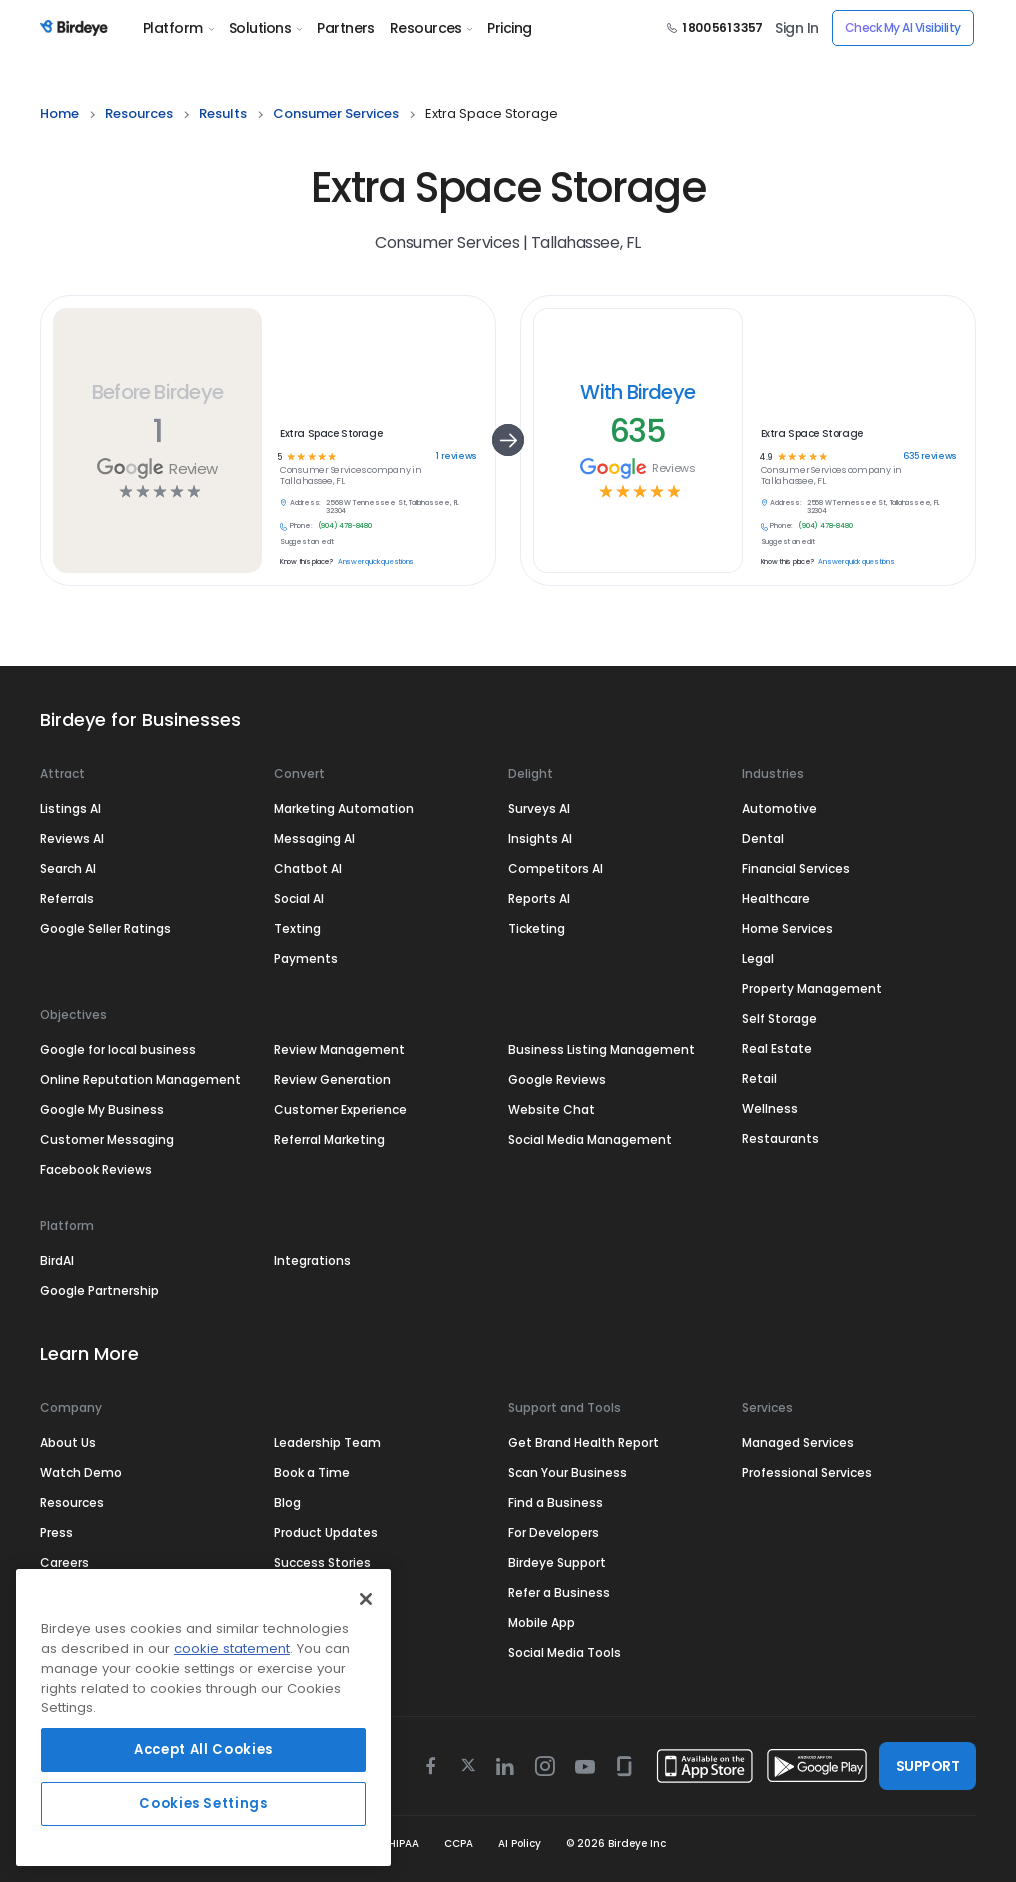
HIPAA (404, 1843)
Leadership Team (327, 1442)
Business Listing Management (601, 1049)
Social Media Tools (564, 1652)
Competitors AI (555, 868)
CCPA (458, 1843)
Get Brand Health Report (583, 1442)
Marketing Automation (344, 808)
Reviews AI (72, 838)
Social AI (299, 898)
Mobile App (541, 1622)
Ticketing (536, 928)
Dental (763, 838)
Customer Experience (340, 1109)
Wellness (770, 1108)
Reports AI (539, 898)
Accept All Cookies (203, 1749)
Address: (305, 503)
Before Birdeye (157, 392)
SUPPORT (927, 1766)
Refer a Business (559, 1592)
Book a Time (312, 1472)
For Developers (553, 1532)
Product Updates (326, 1532)
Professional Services (807, 1472)
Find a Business (555, 1502)
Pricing (509, 28)
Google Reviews (557, 1079)
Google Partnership (99, 1290)
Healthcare (776, 898)
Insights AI (540, 838)
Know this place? (306, 562)
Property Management (812, 988)
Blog (287, 1502)
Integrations (312, 1260)
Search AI (68, 868)
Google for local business (118, 1049)
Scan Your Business (567, 1472)
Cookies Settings (203, 1803)
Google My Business (102, 1109)
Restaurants (780, 1138)
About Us (68, 1442)
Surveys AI (539, 808)
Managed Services (798, 1442)
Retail (759, 1078)
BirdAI (57, 1260)
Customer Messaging (107, 1139)
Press (56, 1532)
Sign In (796, 28)
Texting (297, 928)
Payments (306, 958)
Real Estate (777, 1048)
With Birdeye (637, 392)
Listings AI (70, 808)
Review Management (339, 1049)
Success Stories (322, 1562)
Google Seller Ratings (105, 928)
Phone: (301, 526)
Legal (758, 958)
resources (139, 113)
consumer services (336, 113)
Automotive (779, 808)
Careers (64, 1562)
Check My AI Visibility (903, 27)
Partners (346, 28)
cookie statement (232, 1648)
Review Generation (332, 1079)
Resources (431, 28)
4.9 (766, 457)
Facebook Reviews (96, 1169)
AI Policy (519, 1843)
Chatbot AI (308, 868)
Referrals (67, 898)
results (223, 113)
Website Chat (551, 1109)
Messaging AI (314, 838)
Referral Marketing (329, 1139)
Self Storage (779, 1018)
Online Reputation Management (140, 1079)
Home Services (787, 928)
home (59, 113)
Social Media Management (590, 1139)
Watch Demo (81, 1472)
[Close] (366, 1599)
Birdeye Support (557, 1562)
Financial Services (796, 868)
